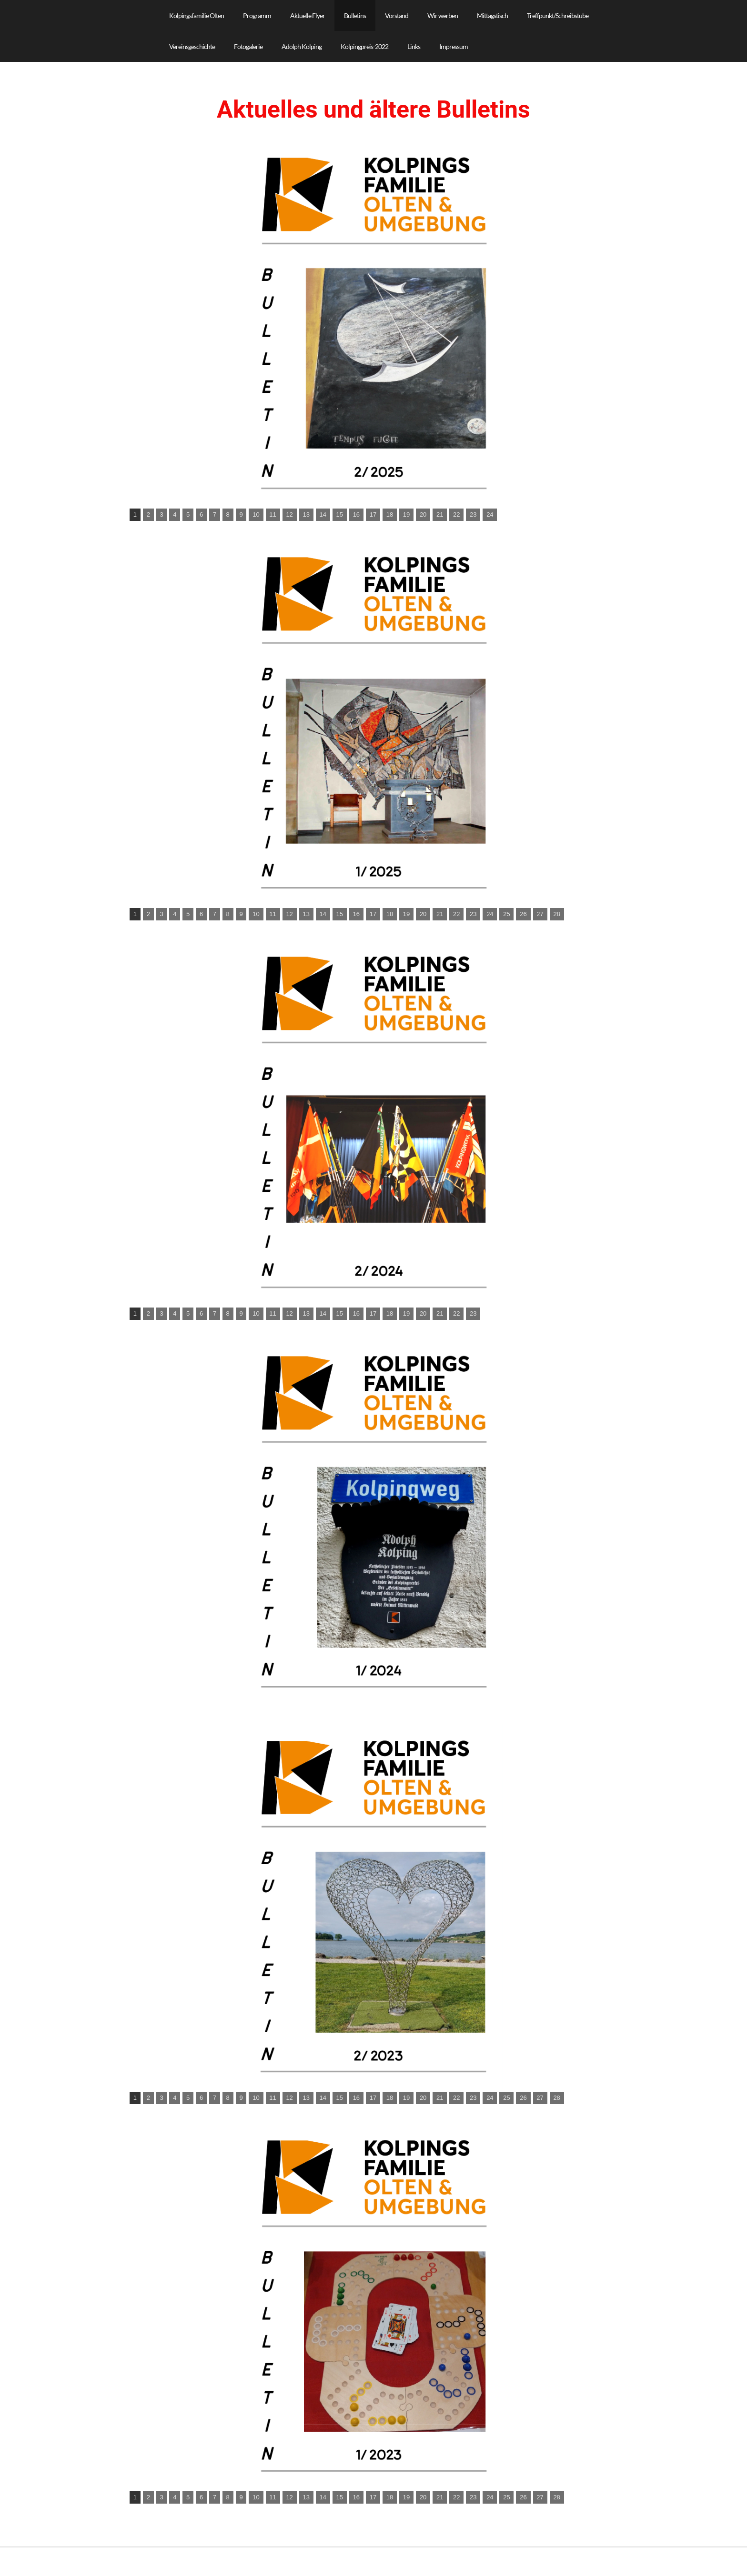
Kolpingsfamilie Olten (196, 15)
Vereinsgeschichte (192, 46)
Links (413, 46)
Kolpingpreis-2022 (364, 46)
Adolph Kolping (302, 46)
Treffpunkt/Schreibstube (557, 15)
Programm (257, 15)
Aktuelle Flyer (307, 15)
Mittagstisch (492, 15)
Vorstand (396, 15)
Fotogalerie (248, 46)
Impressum (453, 46)
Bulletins (355, 15)
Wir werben (442, 15)
